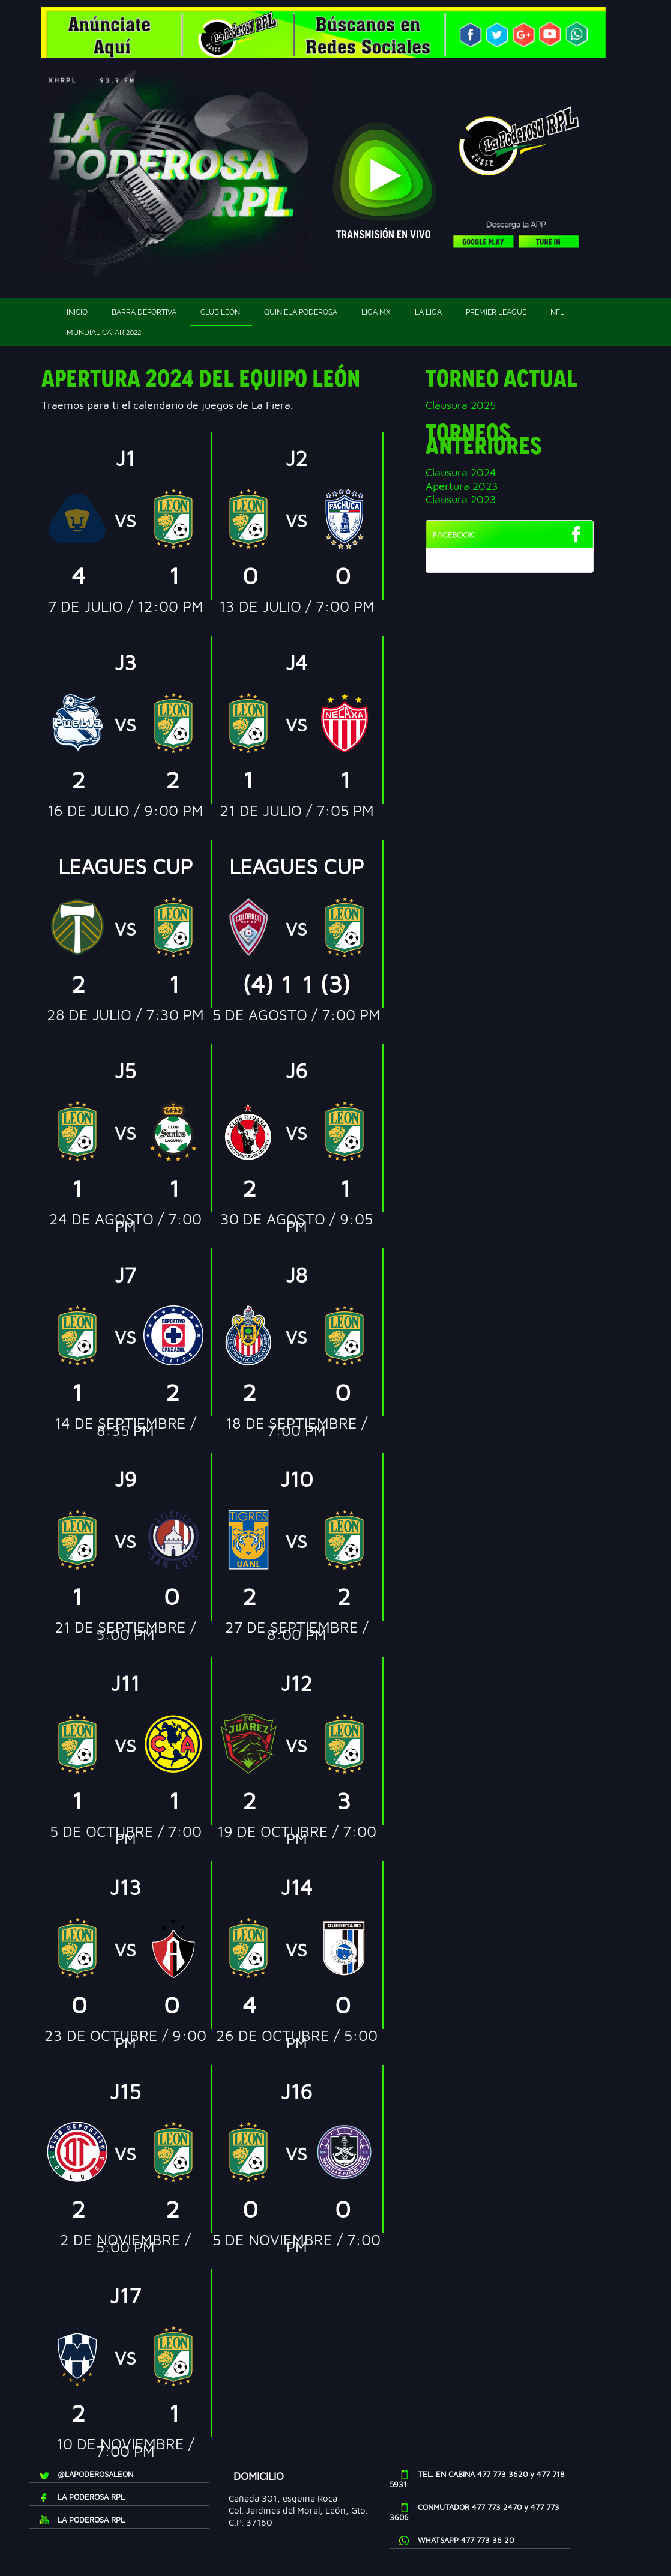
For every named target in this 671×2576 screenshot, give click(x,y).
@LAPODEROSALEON (95, 2474)
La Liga (428, 312)
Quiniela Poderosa (300, 312)
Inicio (77, 312)
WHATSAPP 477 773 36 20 (466, 2540)
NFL (557, 312)
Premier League (496, 312)
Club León (220, 312)
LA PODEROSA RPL (91, 2497)
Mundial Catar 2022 (104, 332)
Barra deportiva (144, 312)
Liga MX (376, 312)
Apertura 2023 (462, 486)
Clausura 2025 (461, 405)
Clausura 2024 (461, 472)
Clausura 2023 (461, 499)
